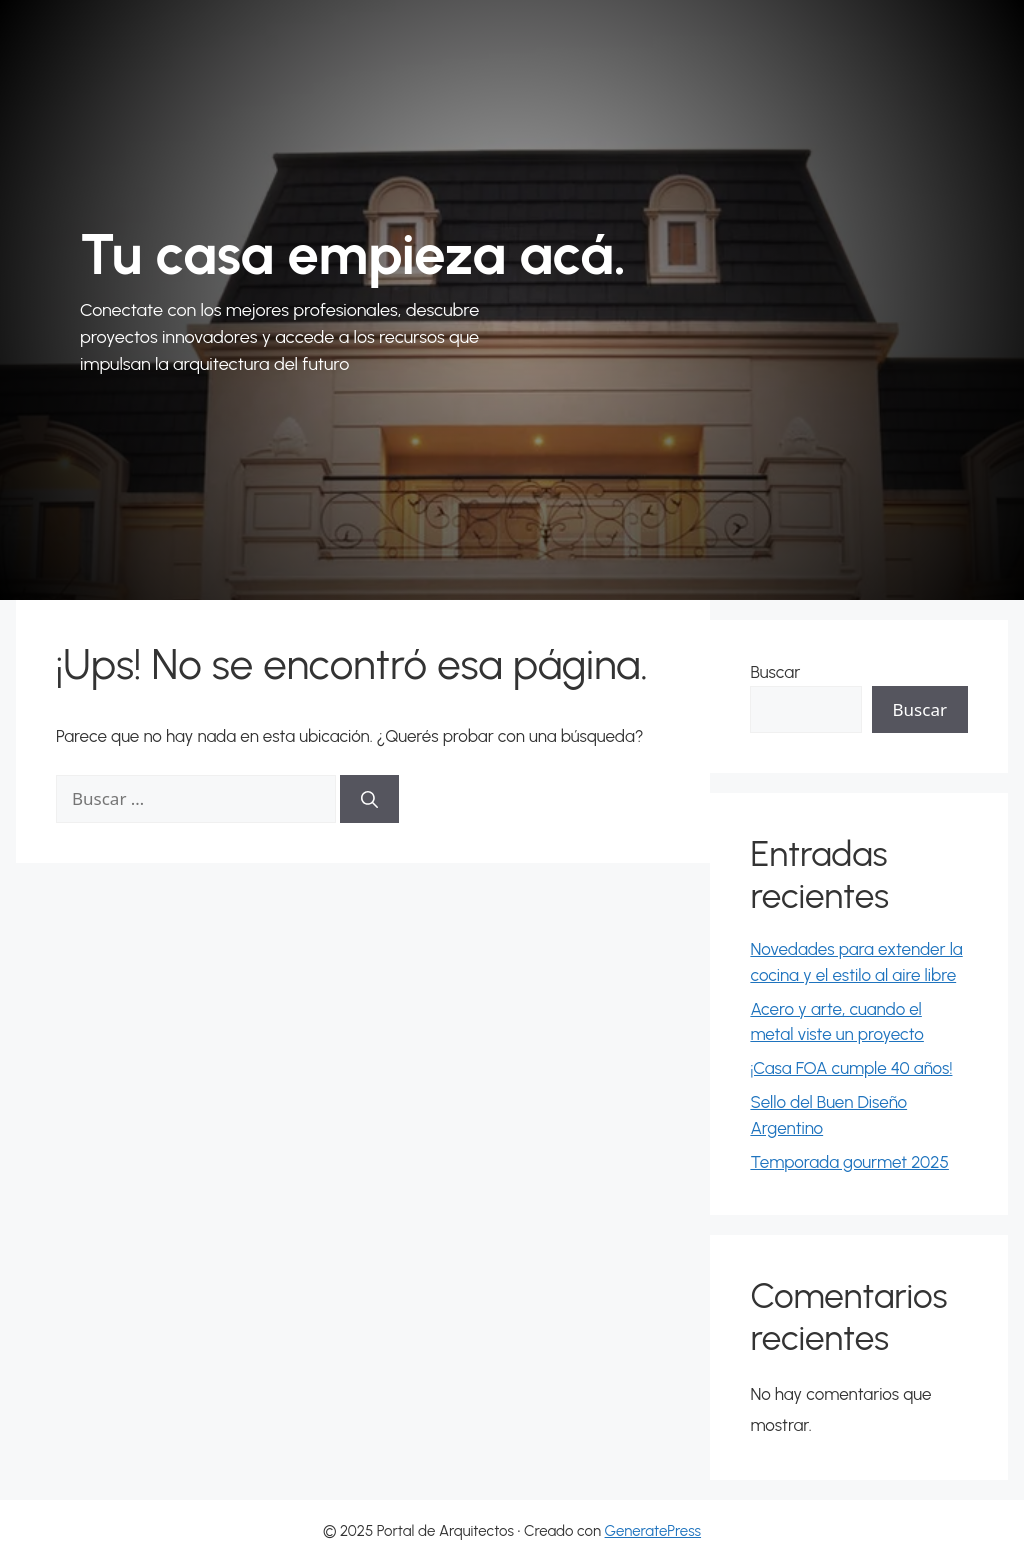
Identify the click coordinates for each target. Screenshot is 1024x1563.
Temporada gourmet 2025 (849, 1162)
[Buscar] (369, 799)
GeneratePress (653, 1531)
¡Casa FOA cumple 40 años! (851, 1068)
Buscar (775, 672)
